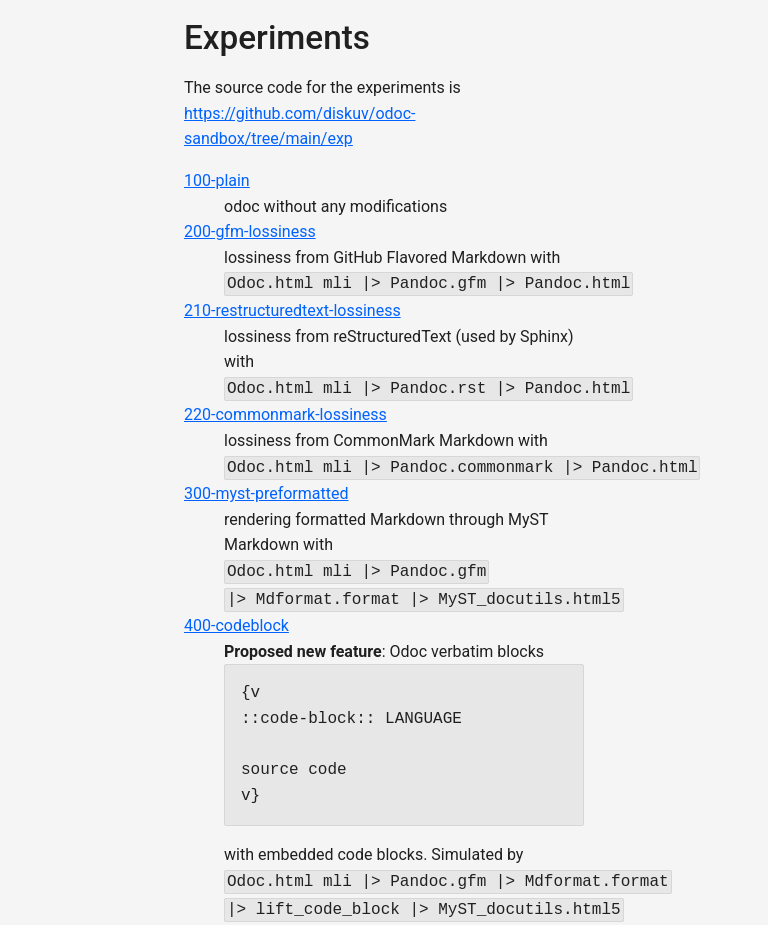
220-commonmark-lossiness (285, 410)
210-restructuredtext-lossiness (292, 308)
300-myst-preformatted (266, 487)
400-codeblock (236, 615)
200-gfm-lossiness (250, 231)
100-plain (217, 180)
